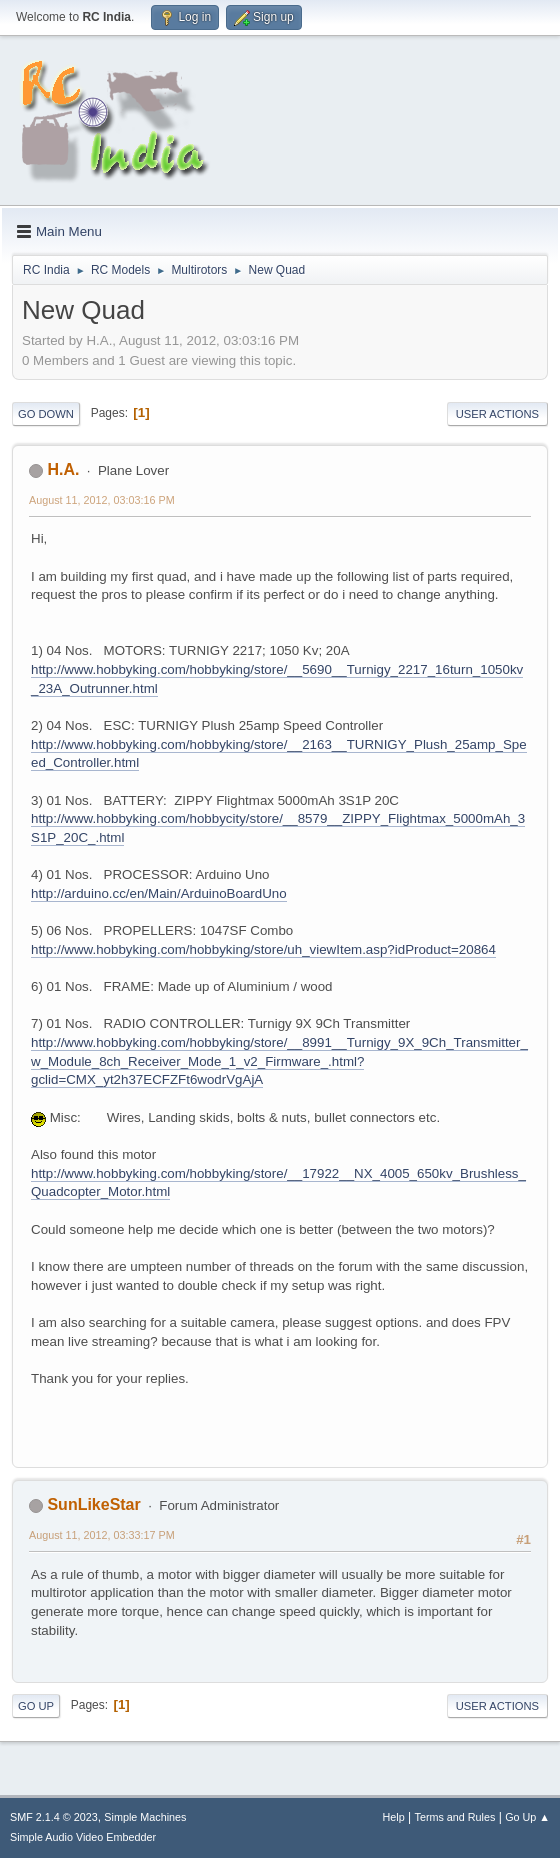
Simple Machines (145, 1817)
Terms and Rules (455, 1817)
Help (394, 1817)
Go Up (36, 1706)
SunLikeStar (93, 1504)
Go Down (46, 414)
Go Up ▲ (527, 1817)
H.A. (63, 469)
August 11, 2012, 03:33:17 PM (102, 1535)
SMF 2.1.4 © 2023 (54, 1817)
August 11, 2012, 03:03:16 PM (102, 500)
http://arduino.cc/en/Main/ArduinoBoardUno (159, 893)
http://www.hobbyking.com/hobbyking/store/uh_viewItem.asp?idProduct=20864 (263, 949)
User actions (497, 414)
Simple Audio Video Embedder (83, 1837)
